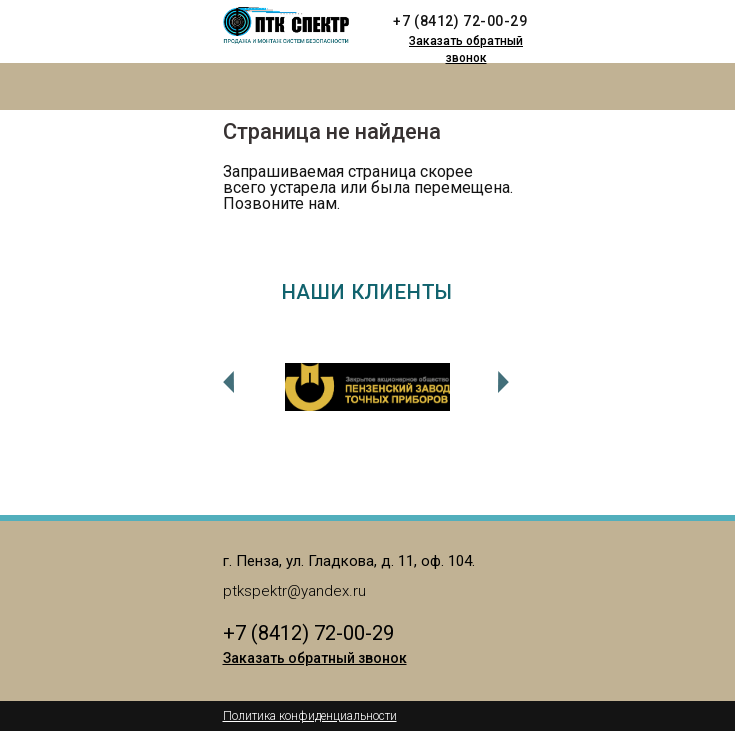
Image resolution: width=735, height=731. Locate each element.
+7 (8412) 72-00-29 (460, 21)
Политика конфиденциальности (310, 716)
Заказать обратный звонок (466, 49)
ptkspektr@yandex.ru (294, 591)
